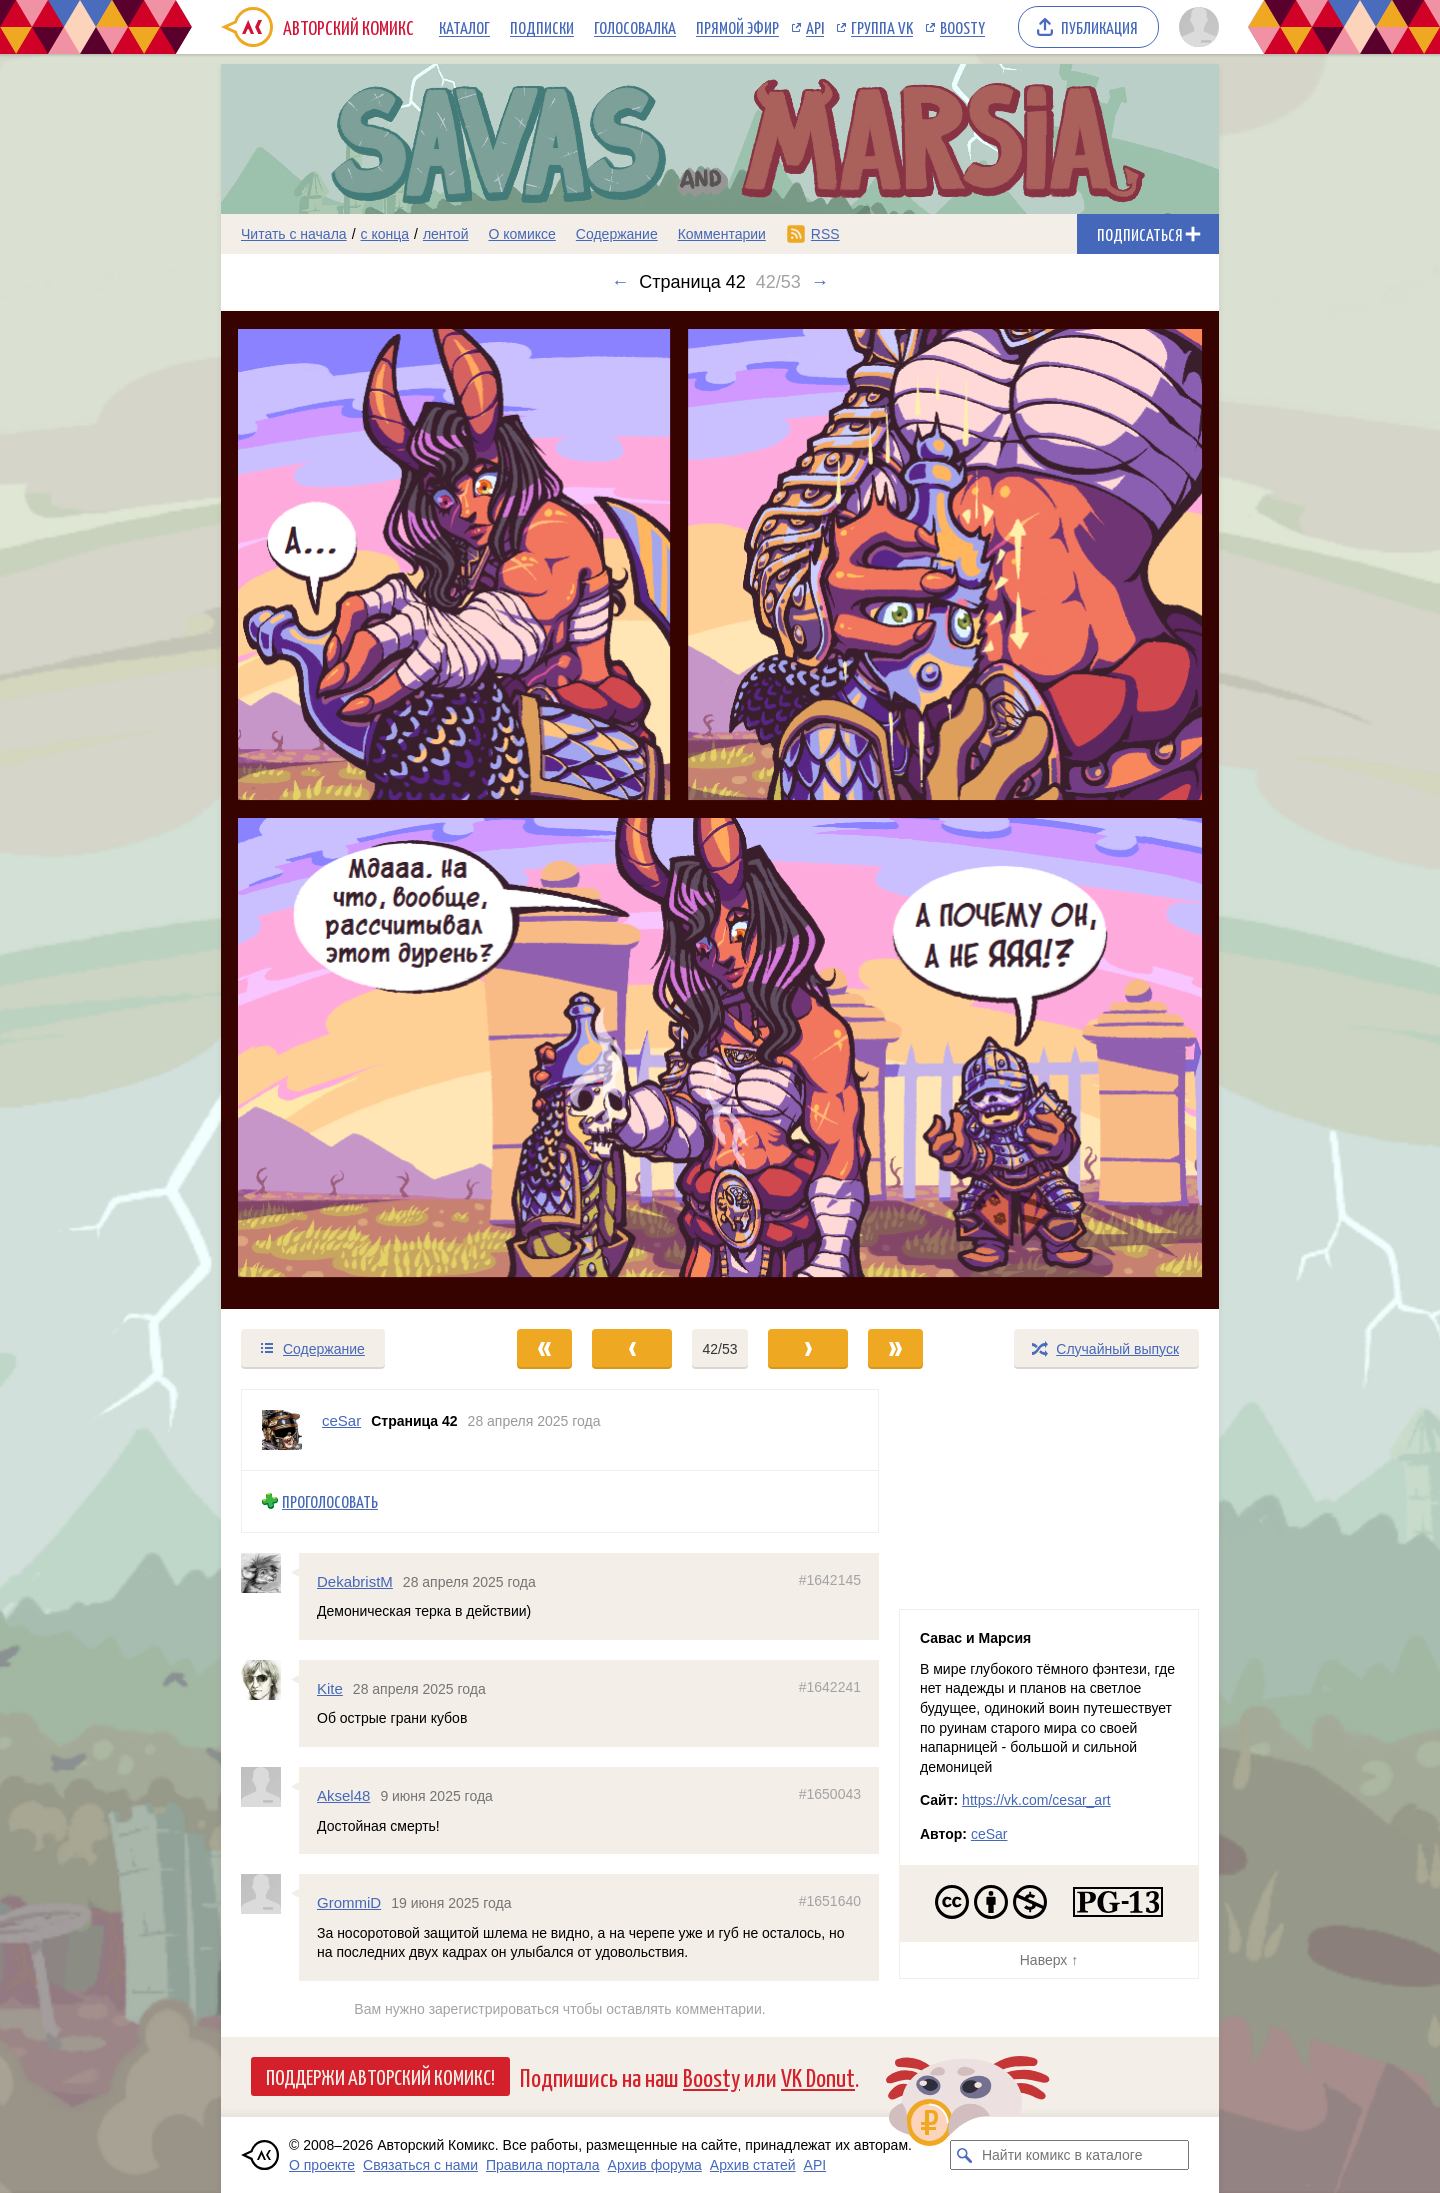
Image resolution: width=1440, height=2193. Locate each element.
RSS (825, 234)
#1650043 (830, 1794)
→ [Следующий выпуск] (820, 282)
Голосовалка (635, 27)
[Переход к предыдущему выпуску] (346, 810)
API (815, 27)
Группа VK (882, 27)
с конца (385, 234)
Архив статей (753, 2165)
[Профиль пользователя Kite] (270, 1680)
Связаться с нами (420, 2165)
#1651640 (830, 1901)
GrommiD (349, 1902)
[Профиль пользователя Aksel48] (270, 1787)
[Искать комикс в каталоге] (965, 2155)
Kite (330, 1688)
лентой (446, 234)
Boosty (962, 27)
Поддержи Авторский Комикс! (380, 2076)
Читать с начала (294, 234)
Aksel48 (343, 1795)
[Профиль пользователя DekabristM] (270, 1572)
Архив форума (655, 2165)
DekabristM (355, 1580)
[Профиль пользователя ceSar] (282, 1430)
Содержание (617, 234)
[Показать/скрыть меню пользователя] (1195, 27)
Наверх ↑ (1049, 1960)
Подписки (542, 27)
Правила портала (543, 2165)
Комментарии (722, 234)
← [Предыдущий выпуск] (620, 282)
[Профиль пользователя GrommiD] (270, 1894)
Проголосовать (330, 1501)
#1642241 (830, 1687)
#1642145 (830, 1579)
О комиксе (521, 234)
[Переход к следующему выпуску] (720, 810)
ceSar (989, 1834)
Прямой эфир (737, 27)
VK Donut (818, 2076)
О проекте (322, 2165)
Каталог (464, 27)
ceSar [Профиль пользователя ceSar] (341, 1420)
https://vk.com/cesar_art (1036, 1800)
